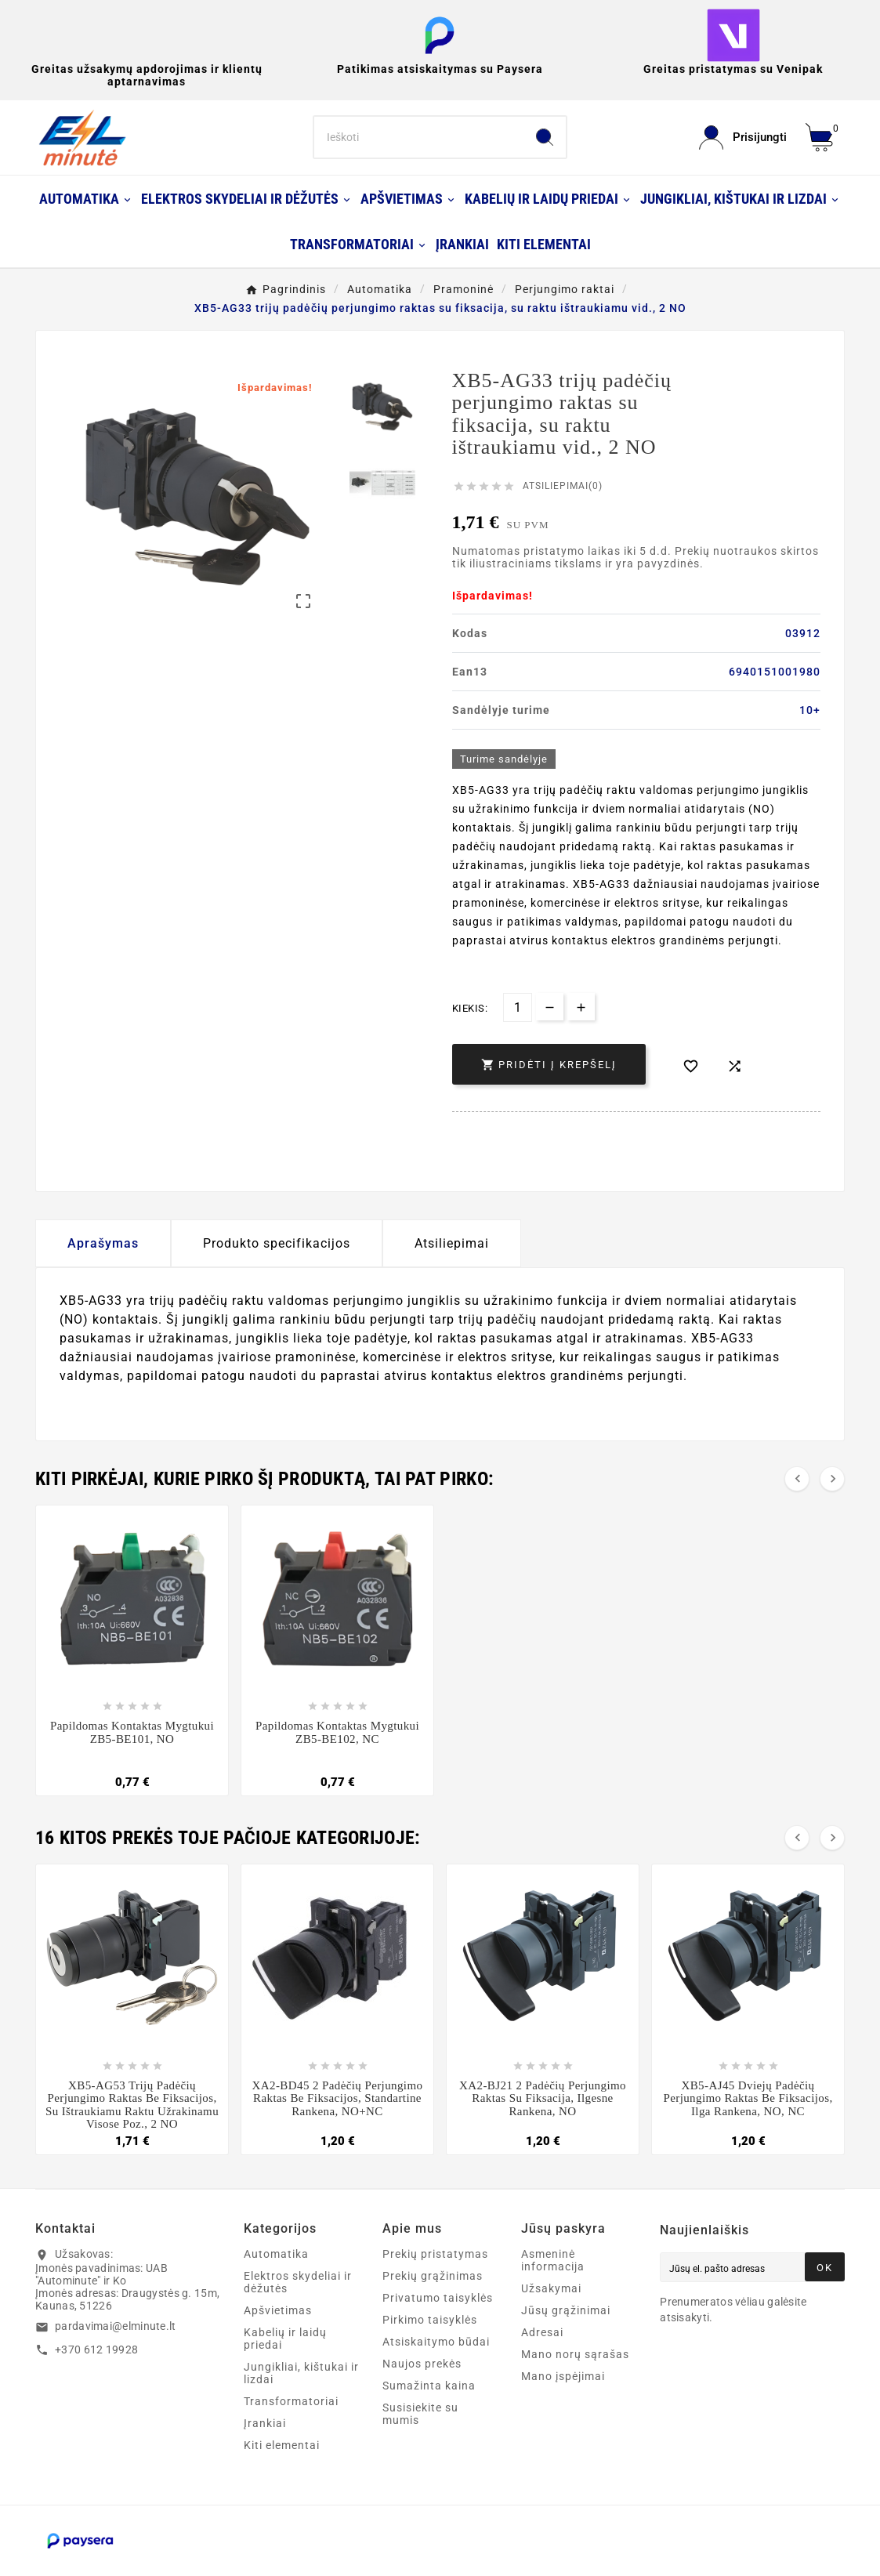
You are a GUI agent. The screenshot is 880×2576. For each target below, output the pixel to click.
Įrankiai (265, 2423)
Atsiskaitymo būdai (436, 2341)
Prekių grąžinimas (432, 2276)
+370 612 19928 (96, 2349)
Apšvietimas (278, 2310)
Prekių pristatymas (435, 2254)
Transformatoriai (291, 2401)
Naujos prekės (422, 2363)
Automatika (276, 2254)
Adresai (542, 2332)
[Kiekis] (517, 1007)
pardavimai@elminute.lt (115, 2326)
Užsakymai (551, 2288)
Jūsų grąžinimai (565, 2310)
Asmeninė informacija (553, 2260)
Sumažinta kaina (429, 2385)
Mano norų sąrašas (575, 2354)
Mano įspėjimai (563, 2376)
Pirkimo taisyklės (429, 2319)
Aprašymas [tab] (103, 1243)
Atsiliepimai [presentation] (452, 1243)
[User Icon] (743, 137)
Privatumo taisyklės (437, 2298)
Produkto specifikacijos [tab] (276, 1243)
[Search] (418, 137)
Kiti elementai (282, 2445)
